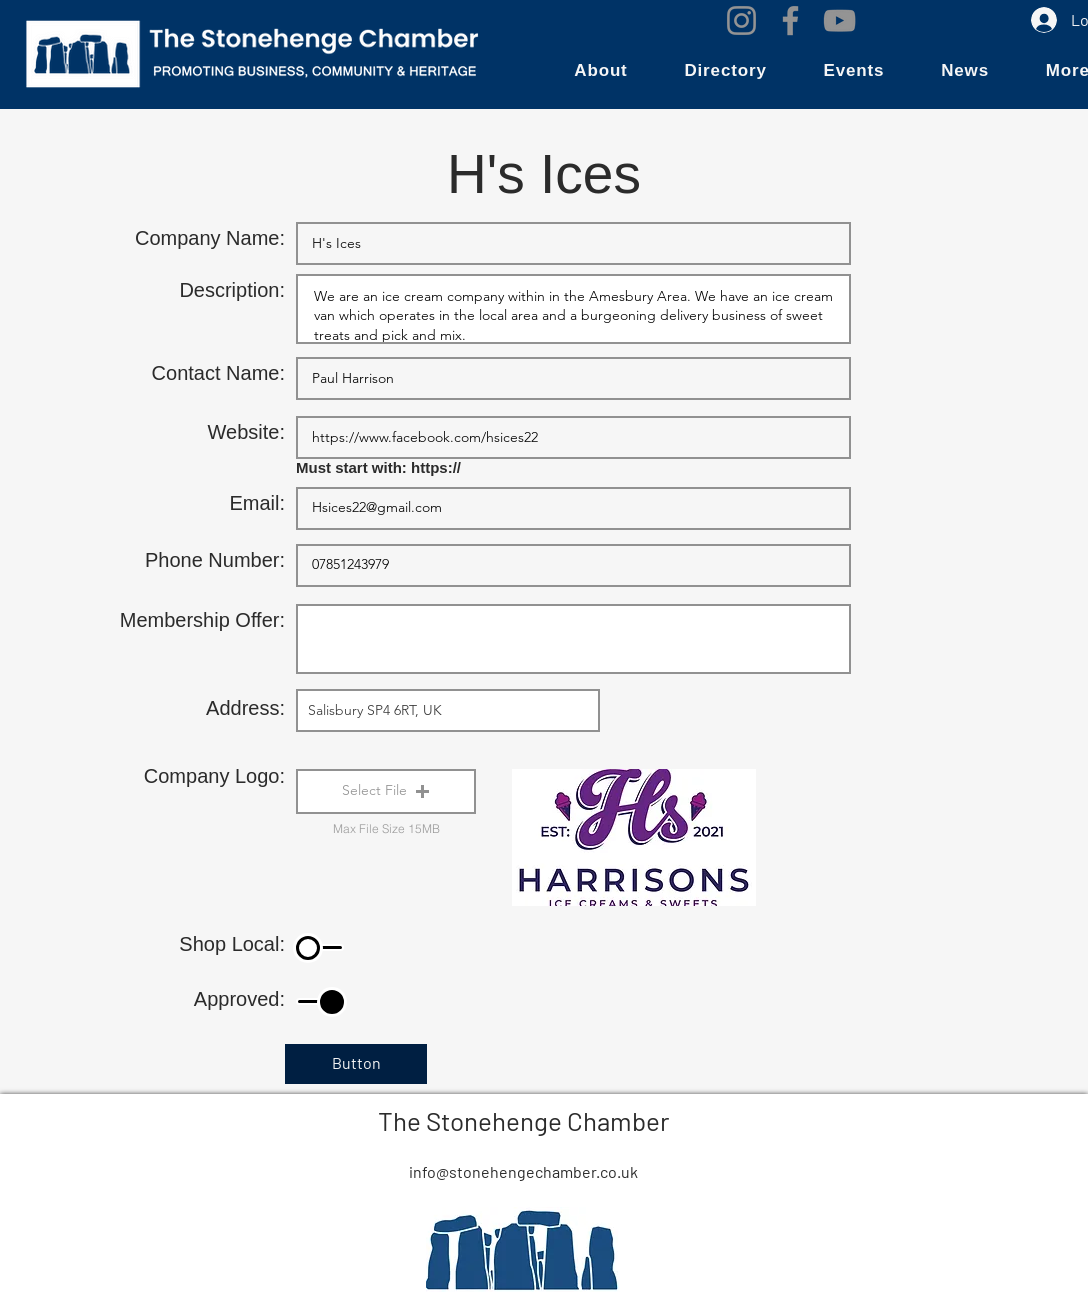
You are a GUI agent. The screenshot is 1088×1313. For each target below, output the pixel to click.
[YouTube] (839, 20)
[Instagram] (741, 20)
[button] (601, 71)
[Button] (356, 1064)
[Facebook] (790, 20)
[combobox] (448, 710)
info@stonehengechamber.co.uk (523, 1171)
